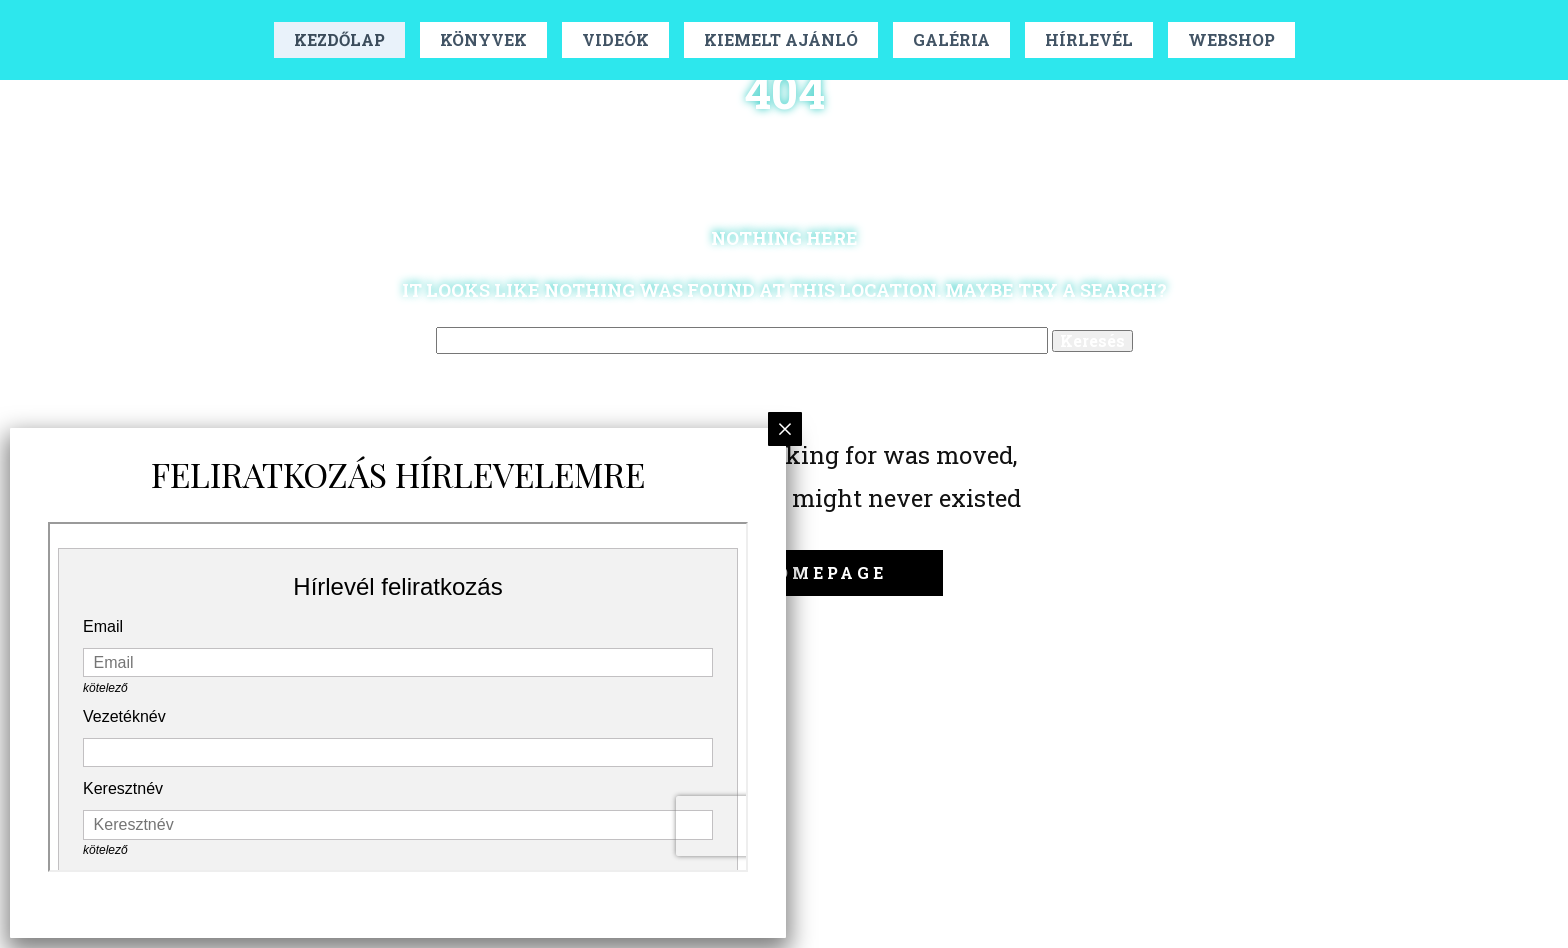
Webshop (1231, 39)
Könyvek (483, 39)
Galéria (951, 39)
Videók (615, 39)
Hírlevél (1089, 39)
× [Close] (785, 428)
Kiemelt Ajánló (781, 39)
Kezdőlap (339, 39)
